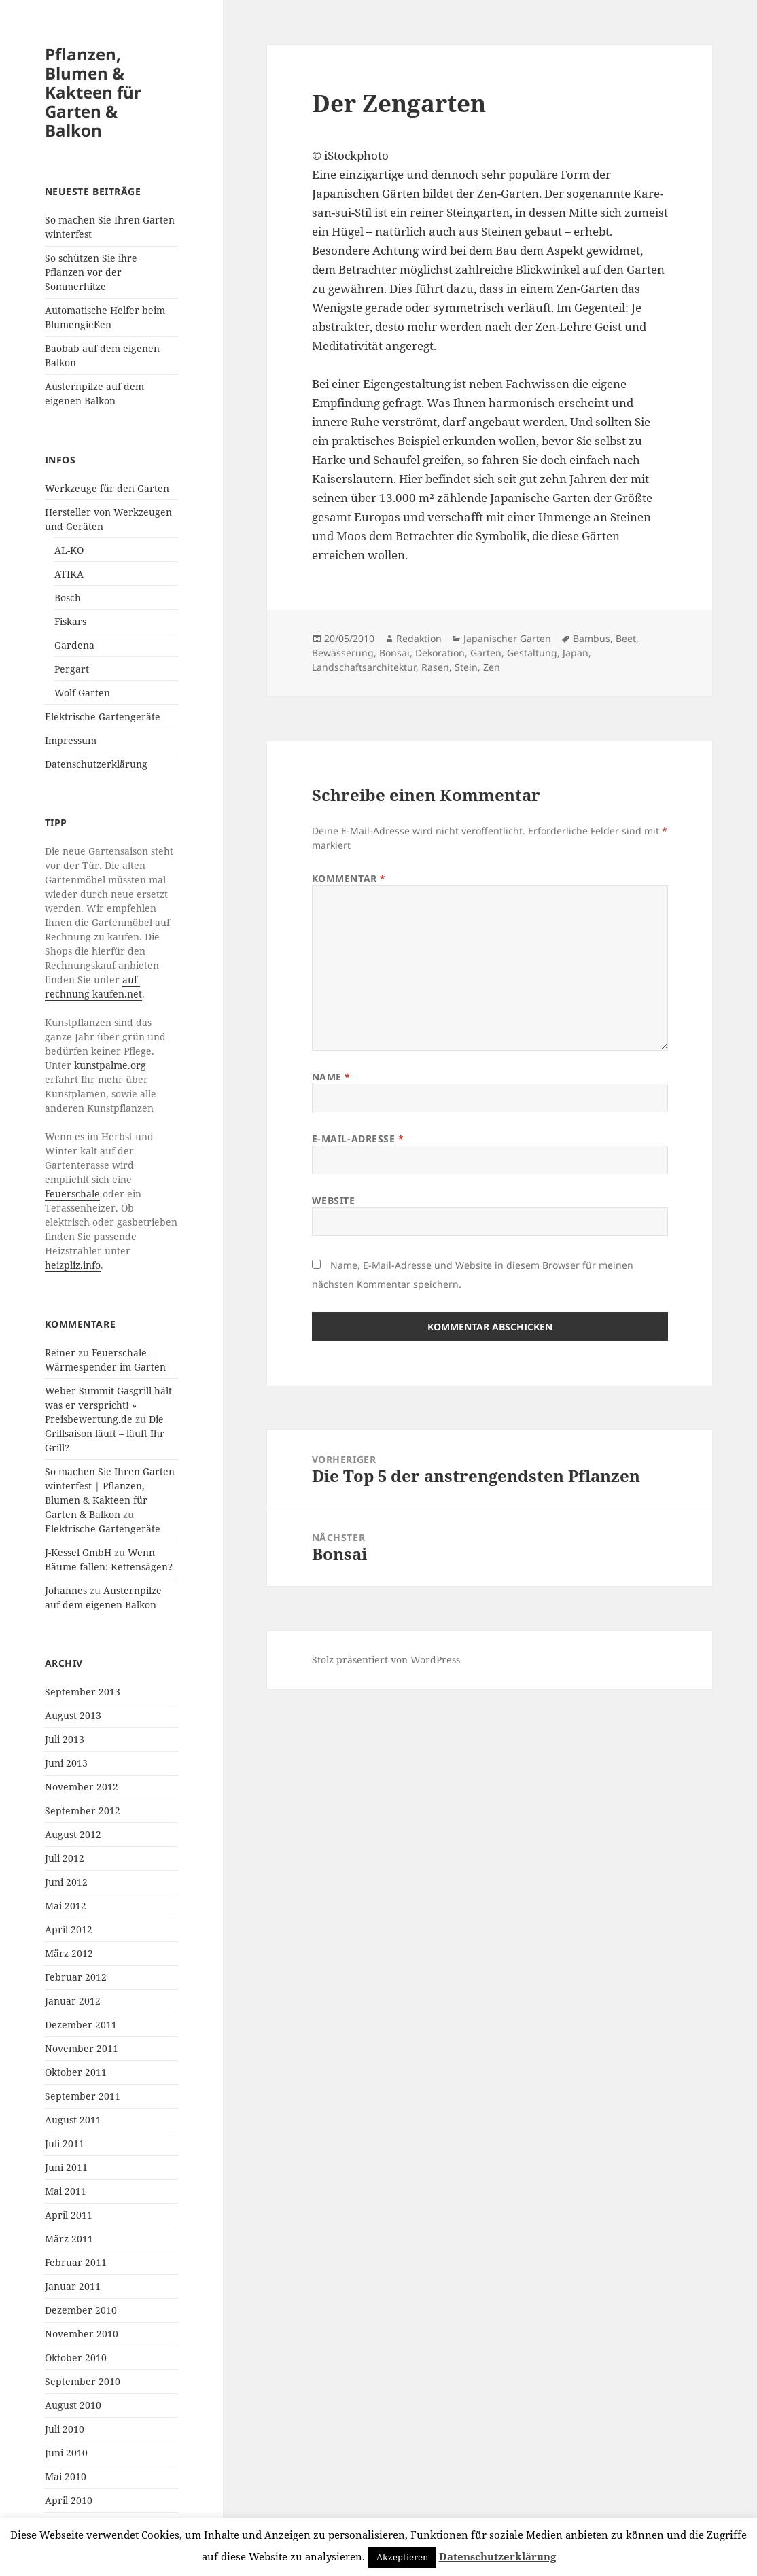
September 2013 (82, 1691)
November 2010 (81, 2333)
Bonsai (394, 652)
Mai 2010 (65, 2476)
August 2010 (73, 2405)
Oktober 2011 (76, 2072)
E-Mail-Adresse (358, 1138)
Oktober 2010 (76, 2357)
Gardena (74, 645)
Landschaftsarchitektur (364, 666)
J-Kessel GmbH (78, 1552)
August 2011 (73, 2119)
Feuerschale (72, 1193)
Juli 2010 (64, 2428)
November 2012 (81, 1786)
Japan (575, 652)
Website (333, 1200)
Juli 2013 (64, 1739)
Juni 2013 (66, 1763)
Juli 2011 (64, 2143)
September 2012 (82, 1810)
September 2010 (82, 2381)
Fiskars (70, 621)
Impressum (70, 740)
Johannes (66, 1590)
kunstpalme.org (110, 1065)
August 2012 (73, 1834)
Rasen (435, 666)
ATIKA (69, 573)
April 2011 (68, 2214)
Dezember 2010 (81, 2310)
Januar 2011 (73, 2286)
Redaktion (419, 638)
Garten (485, 652)
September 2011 (82, 2095)
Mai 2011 (65, 2191)
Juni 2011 (66, 2167)
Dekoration (440, 652)
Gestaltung (532, 652)
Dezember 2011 (81, 2024)
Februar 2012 (76, 1977)
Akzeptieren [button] (402, 2557)
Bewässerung (343, 652)
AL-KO (69, 550)
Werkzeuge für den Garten (107, 488)
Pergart (71, 669)
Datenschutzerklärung (96, 764)
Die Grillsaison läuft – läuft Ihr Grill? (104, 1433)
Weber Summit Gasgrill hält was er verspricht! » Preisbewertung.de (108, 1405)
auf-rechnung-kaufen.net (93, 986)
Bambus (591, 638)
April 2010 (68, 2500)
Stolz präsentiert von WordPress (386, 1659)
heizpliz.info (73, 1264)
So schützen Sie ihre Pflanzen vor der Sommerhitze (91, 272)
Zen (491, 666)
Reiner (60, 1352)
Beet (626, 638)
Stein (466, 666)
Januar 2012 (73, 2000)
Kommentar (349, 878)
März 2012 (69, 1953)
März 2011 (69, 2238)
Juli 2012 (64, 1858)
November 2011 (81, 2048)
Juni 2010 (66, 2452)
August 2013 (73, 1715)
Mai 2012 (65, 1905)
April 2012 (68, 1929)
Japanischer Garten (507, 638)
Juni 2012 (66, 1881)
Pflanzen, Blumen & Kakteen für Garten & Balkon (93, 92)
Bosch (67, 597)
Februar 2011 (76, 2262)
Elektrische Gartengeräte (102, 716)
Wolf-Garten (82, 692)
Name (331, 1076)
